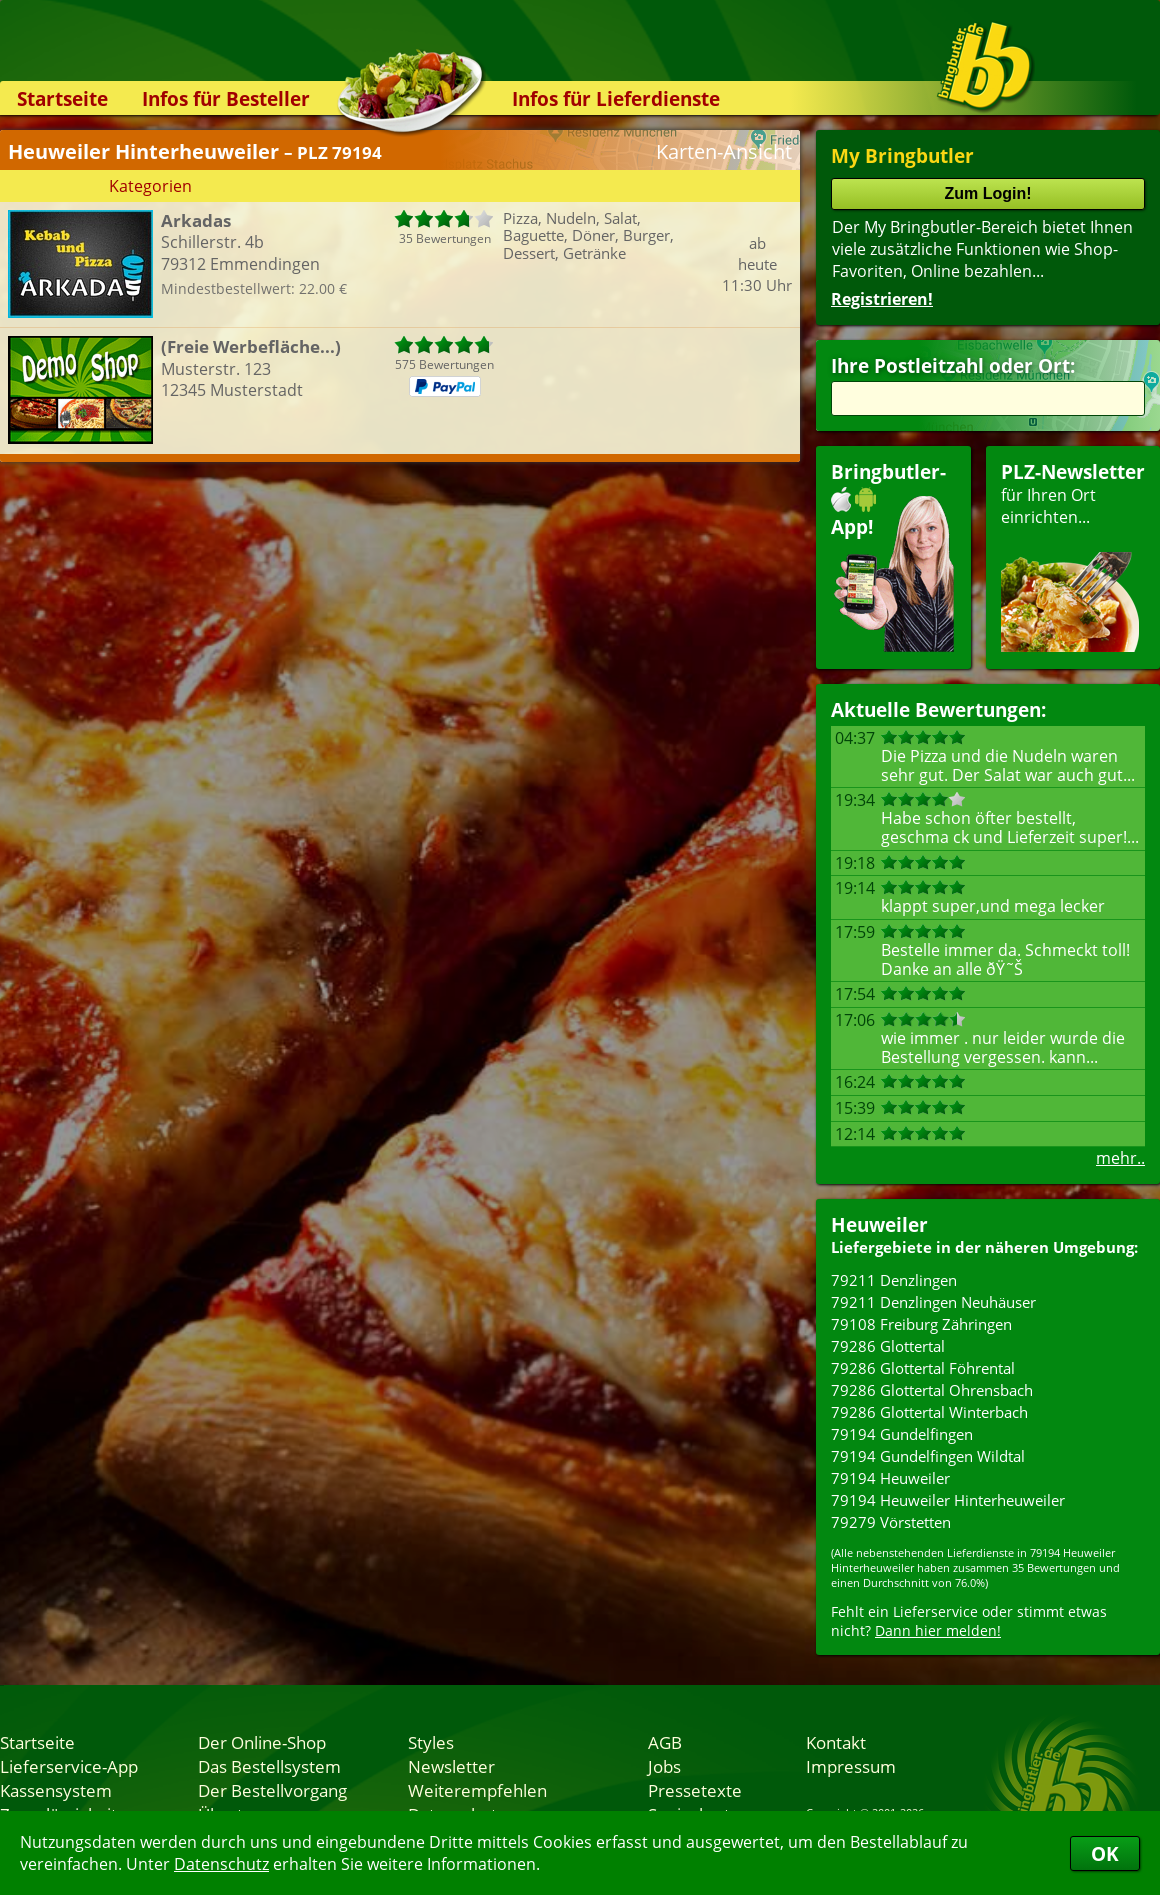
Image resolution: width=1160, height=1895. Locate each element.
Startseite (62, 98)
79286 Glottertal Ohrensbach (932, 1390)
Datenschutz (221, 1864)
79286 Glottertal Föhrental (923, 1368)
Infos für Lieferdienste (616, 98)
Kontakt (836, 1742)
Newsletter (451, 1766)
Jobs (664, 1766)
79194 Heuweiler (890, 1478)
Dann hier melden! (938, 1630)
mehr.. (1120, 1158)
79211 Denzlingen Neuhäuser (933, 1302)
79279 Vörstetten (891, 1522)
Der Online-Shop (262, 1742)
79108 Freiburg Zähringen (921, 1324)
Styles (431, 1742)
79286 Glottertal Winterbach (929, 1412)
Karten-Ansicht (724, 151)
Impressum (851, 1766)
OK (1105, 1853)
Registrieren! (882, 299)
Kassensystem (56, 1790)
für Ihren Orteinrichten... (1073, 555)
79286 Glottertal (888, 1346)
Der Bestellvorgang (272, 1790)
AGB (665, 1742)
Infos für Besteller (226, 98)
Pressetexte (695, 1790)
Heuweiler (879, 1224)
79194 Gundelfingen (902, 1434)
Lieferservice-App (69, 1766)
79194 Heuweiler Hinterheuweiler (948, 1500)
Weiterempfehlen (477, 1790)
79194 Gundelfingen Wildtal (928, 1456)
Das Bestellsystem (269, 1766)
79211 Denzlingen (894, 1280)
